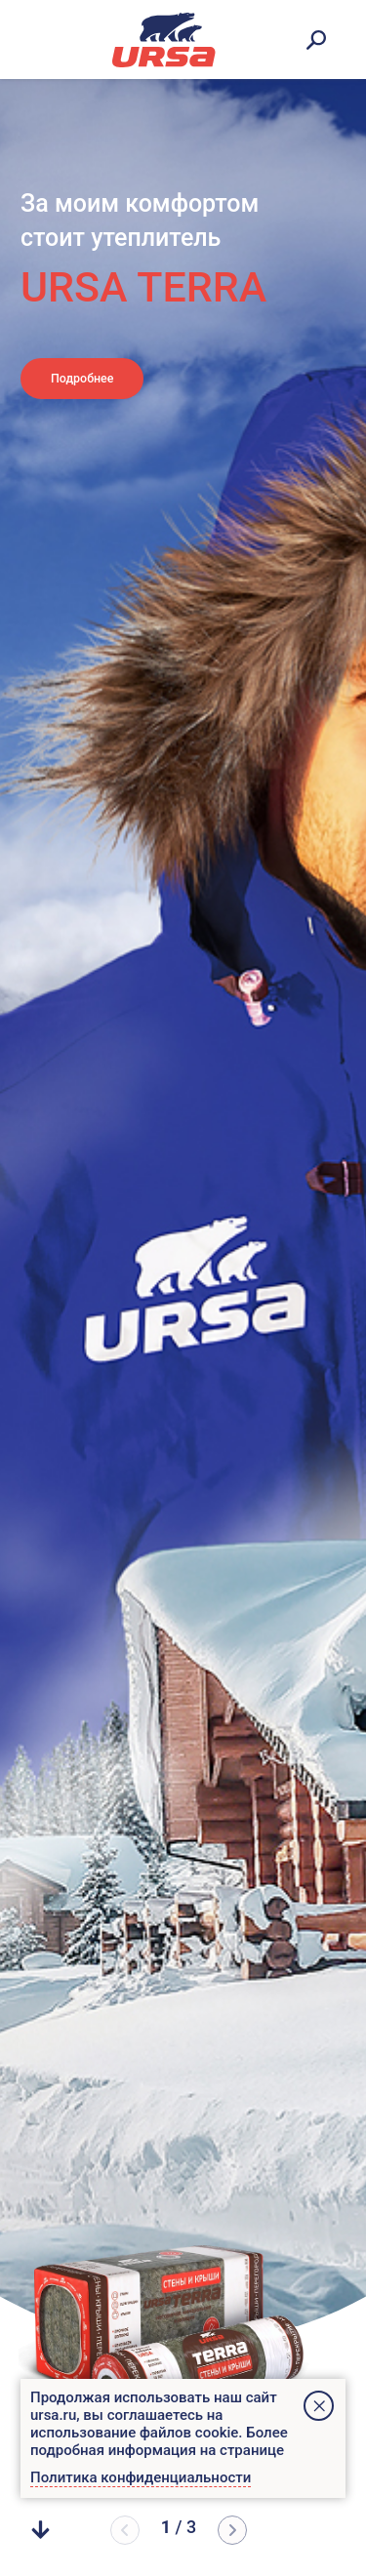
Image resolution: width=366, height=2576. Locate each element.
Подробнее (107, 386)
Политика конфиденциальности (140, 2477)
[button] (232, 2530)
